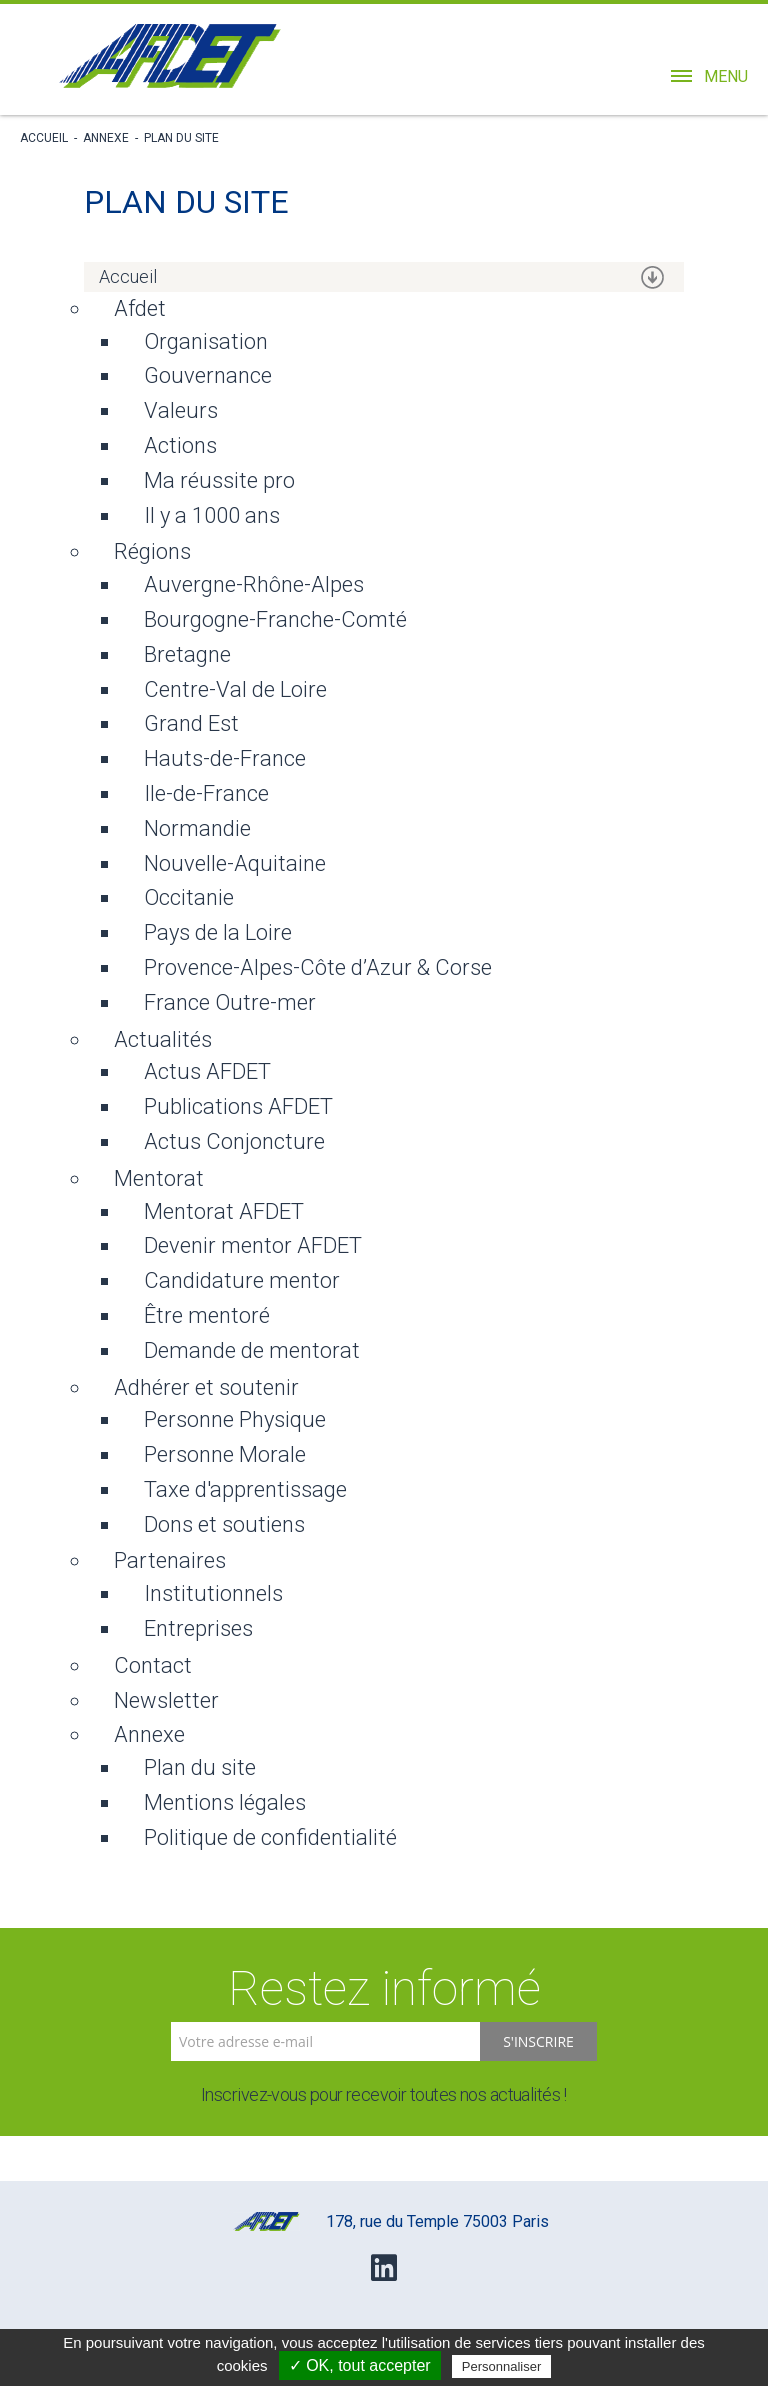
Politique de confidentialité (270, 1837)
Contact (153, 1665)
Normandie (197, 828)
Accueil (44, 138)
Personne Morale (225, 1454)
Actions (180, 445)
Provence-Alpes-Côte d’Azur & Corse (318, 967)
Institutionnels (213, 1593)
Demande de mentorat (252, 1350)
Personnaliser (502, 2366)
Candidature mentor (242, 1280)
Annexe (106, 138)
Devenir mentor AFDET (253, 1245)
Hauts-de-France (225, 758)
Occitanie (189, 897)
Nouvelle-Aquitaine (235, 863)
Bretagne (187, 654)
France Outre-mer (230, 1002)
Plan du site (181, 138)
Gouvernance (208, 375)
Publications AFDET (238, 1106)
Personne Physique (235, 1419)
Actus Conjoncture (234, 1141)
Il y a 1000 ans (212, 515)
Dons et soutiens (224, 1524)
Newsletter (166, 1700)
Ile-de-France (206, 793)
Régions (152, 551)
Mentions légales (225, 1802)
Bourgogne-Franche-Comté (275, 619)
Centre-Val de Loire (235, 689)
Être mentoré (207, 1315)
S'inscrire (538, 2041)
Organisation (206, 341)
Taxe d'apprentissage (245, 1489)
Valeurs (181, 410)
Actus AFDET (207, 1071)
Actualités (163, 1039)
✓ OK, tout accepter (360, 2365)
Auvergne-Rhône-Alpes (254, 584)
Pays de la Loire (218, 932)
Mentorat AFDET (224, 1211)
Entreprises (198, 1628)
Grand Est (191, 723)
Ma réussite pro (219, 480)
